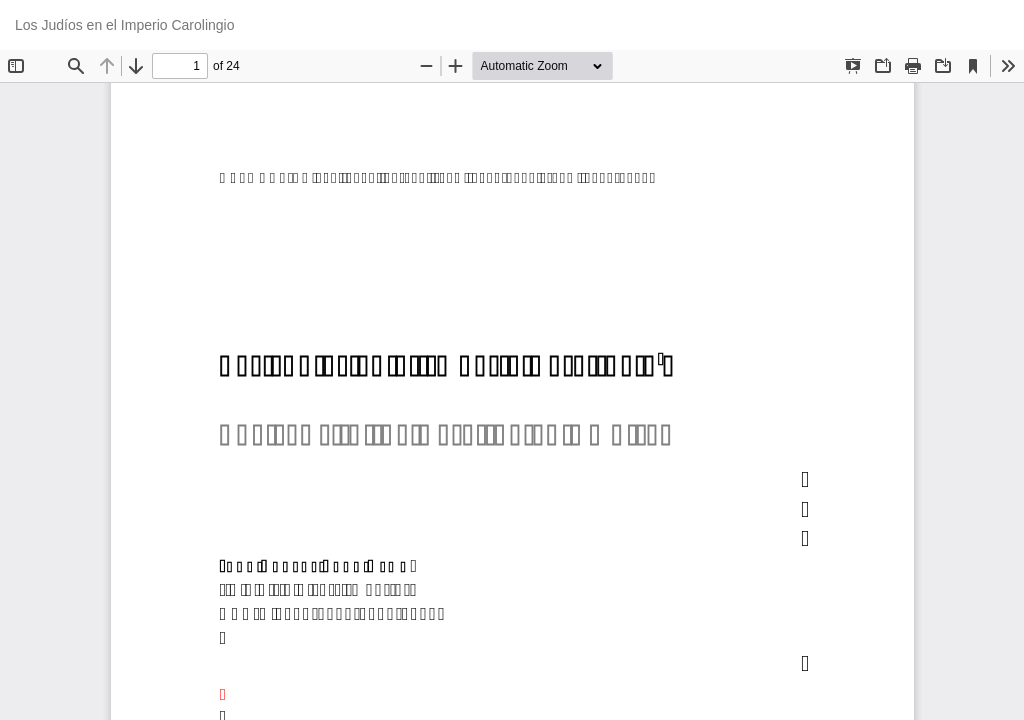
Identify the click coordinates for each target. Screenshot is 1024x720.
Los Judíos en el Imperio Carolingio (124, 25)
